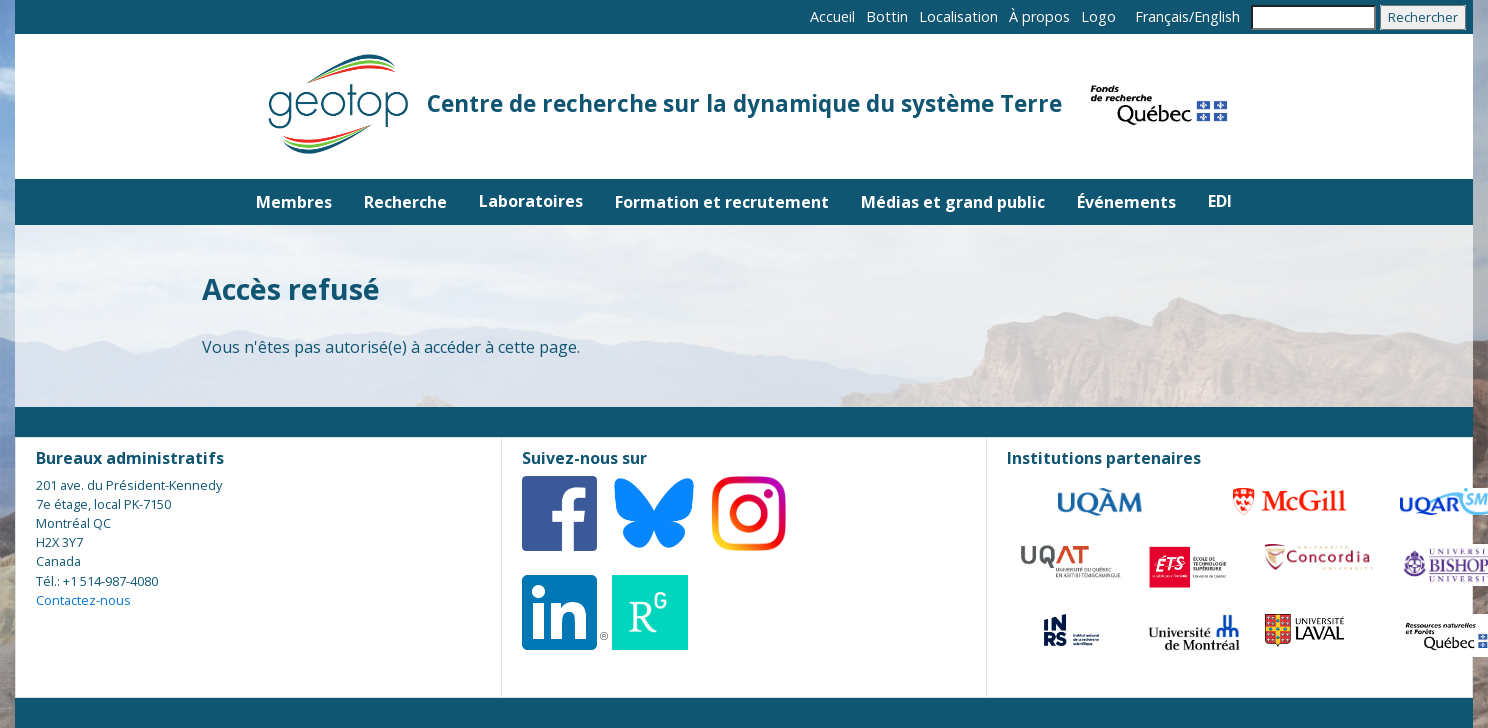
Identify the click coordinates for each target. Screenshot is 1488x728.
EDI (1220, 201)
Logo (1098, 16)
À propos (1039, 16)
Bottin (887, 16)
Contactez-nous (83, 600)
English (1217, 16)
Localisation (958, 16)
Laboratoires (531, 201)
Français (1162, 16)
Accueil (832, 16)
